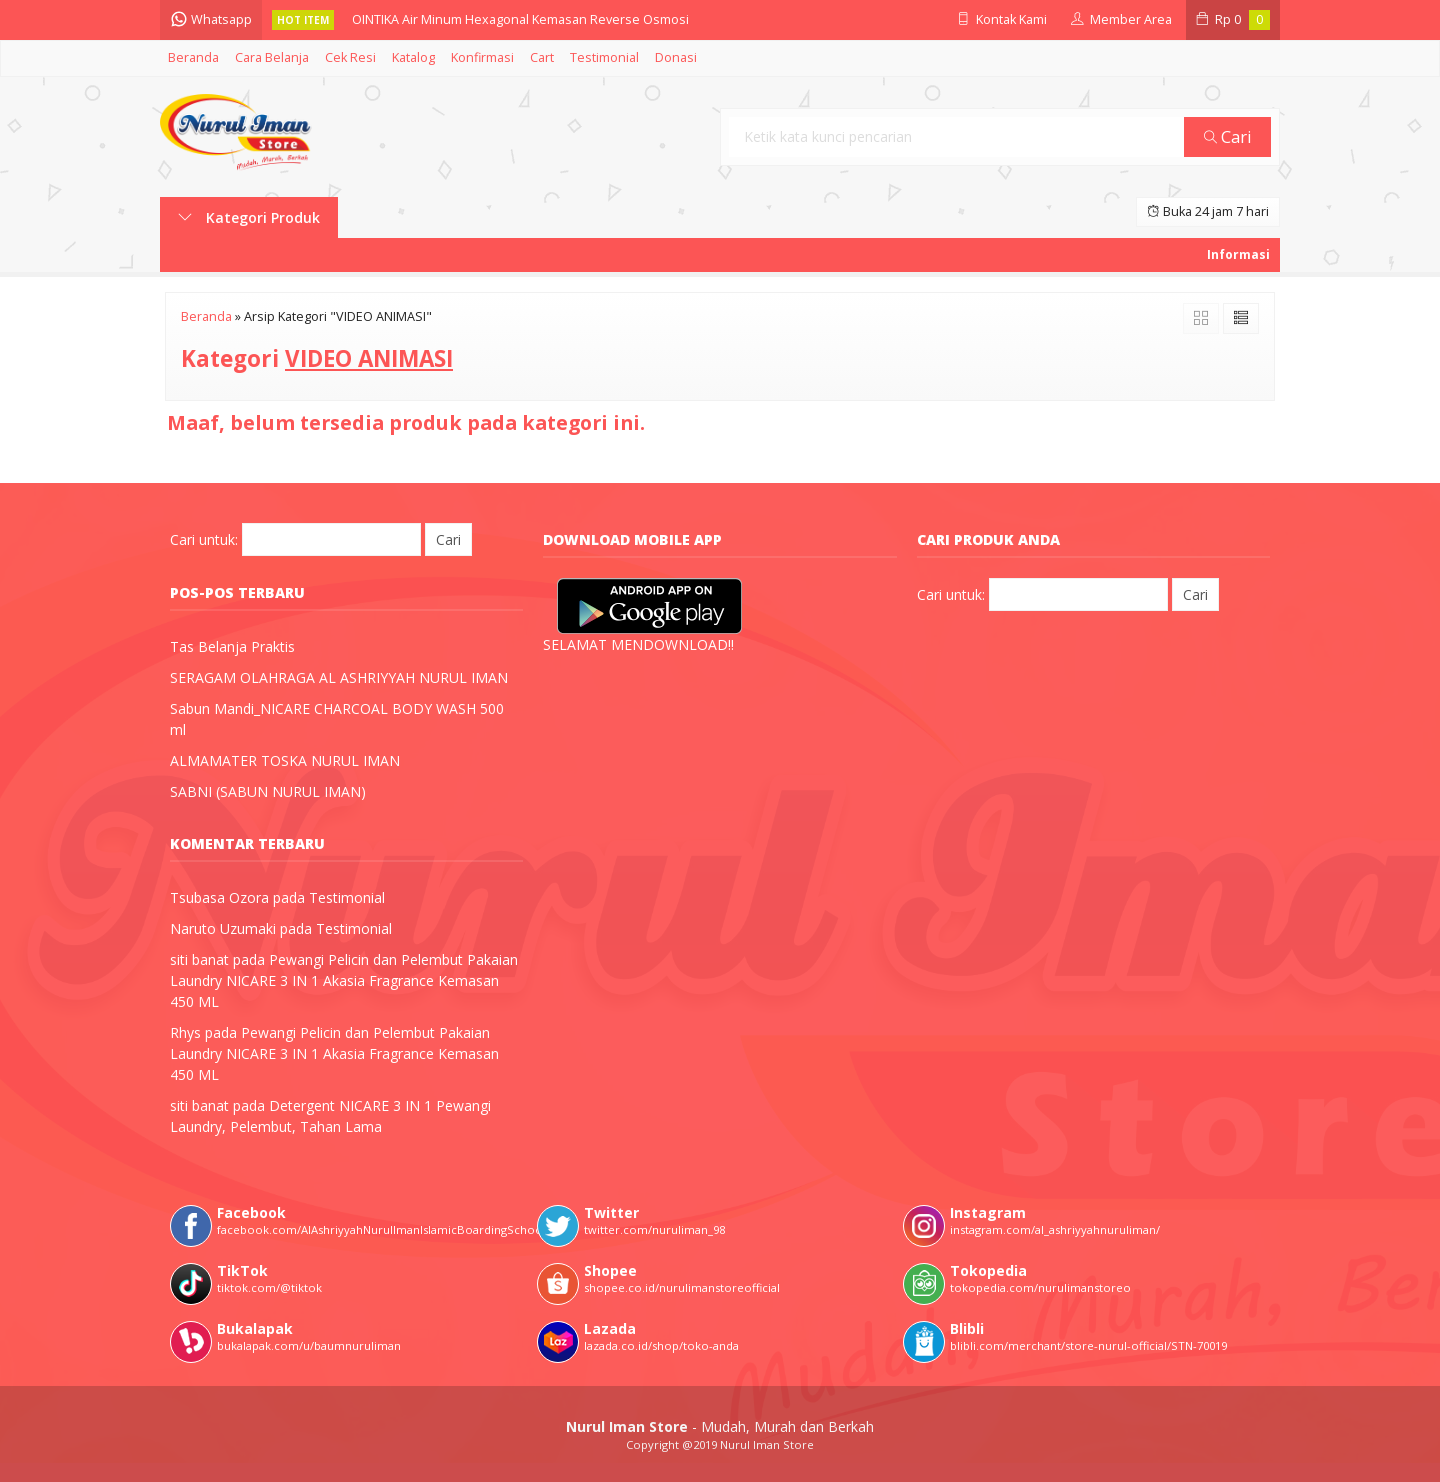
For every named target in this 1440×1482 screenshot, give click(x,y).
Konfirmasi (482, 57)
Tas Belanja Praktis (232, 646)
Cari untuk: (204, 539)
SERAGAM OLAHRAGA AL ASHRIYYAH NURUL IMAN (339, 677)
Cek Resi (350, 57)
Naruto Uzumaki (223, 928)
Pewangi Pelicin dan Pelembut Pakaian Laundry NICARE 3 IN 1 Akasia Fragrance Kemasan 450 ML (344, 980)
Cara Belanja (272, 57)
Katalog (413, 57)
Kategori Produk (249, 217)
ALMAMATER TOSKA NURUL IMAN (285, 760)
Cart (542, 57)
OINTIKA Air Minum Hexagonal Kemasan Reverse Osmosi (520, 19)
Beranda (193, 57)
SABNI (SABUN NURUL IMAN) (268, 791)
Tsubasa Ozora (219, 897)
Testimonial (604, 57)
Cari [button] (1228, 136)
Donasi (676, 57)
